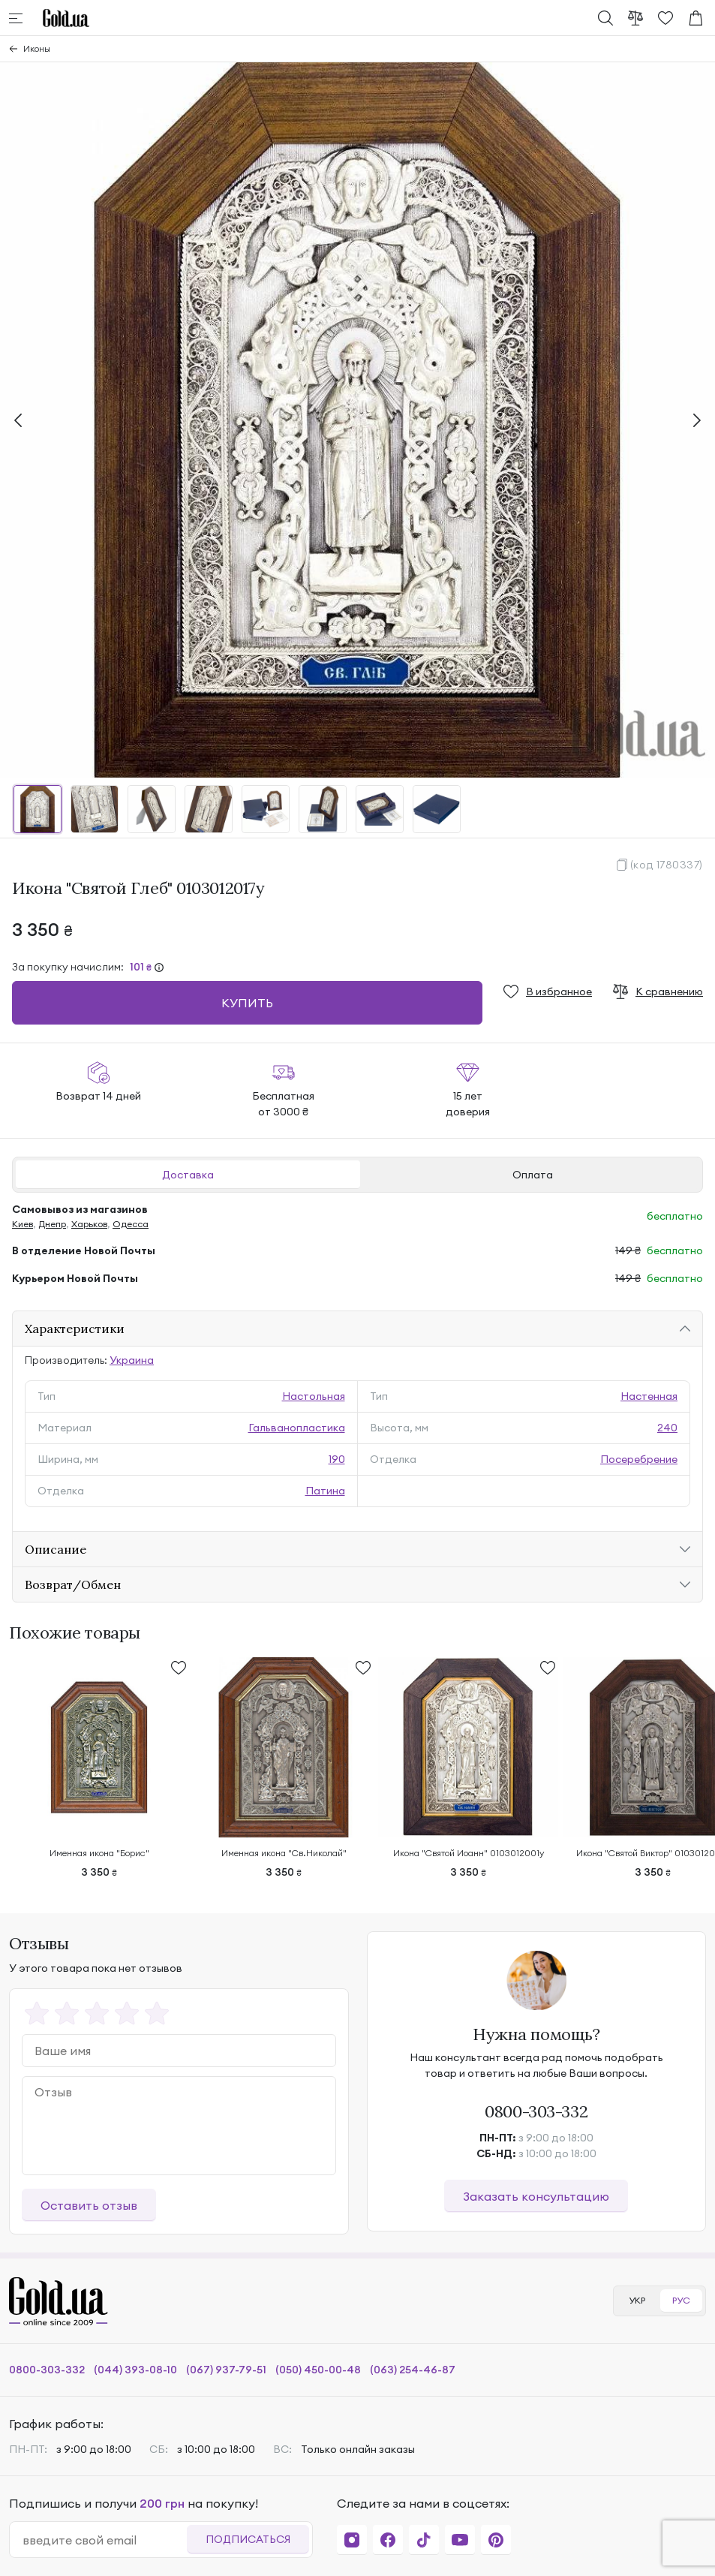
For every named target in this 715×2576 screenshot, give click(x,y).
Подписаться (248, 2539)
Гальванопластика (296, 1427)
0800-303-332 (536, 2111)
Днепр (52, 1223)
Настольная (313, 1396)
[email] (104, 2540)
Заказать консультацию (536, 2196)
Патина (325, 1490)
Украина (132, 1360)
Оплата (532, 1174)
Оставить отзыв (89, 2205)
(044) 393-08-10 (135, 2369)
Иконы (36, 48)
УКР (637, 2300)
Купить (247, 1002)
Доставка (188, 1174)
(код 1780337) (666, 864)
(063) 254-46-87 (412, 2369)
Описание (55, 1549)
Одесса (131, 1223)
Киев (22, 1223)
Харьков (89, 1223)
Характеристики (75, 1328)
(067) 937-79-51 (226, 2369)
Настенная (648, 1396)
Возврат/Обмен (73, 1584)
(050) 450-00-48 (318, 2369)
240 (667, 1427)
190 (337, 1459)
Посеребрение (638, 1459)
